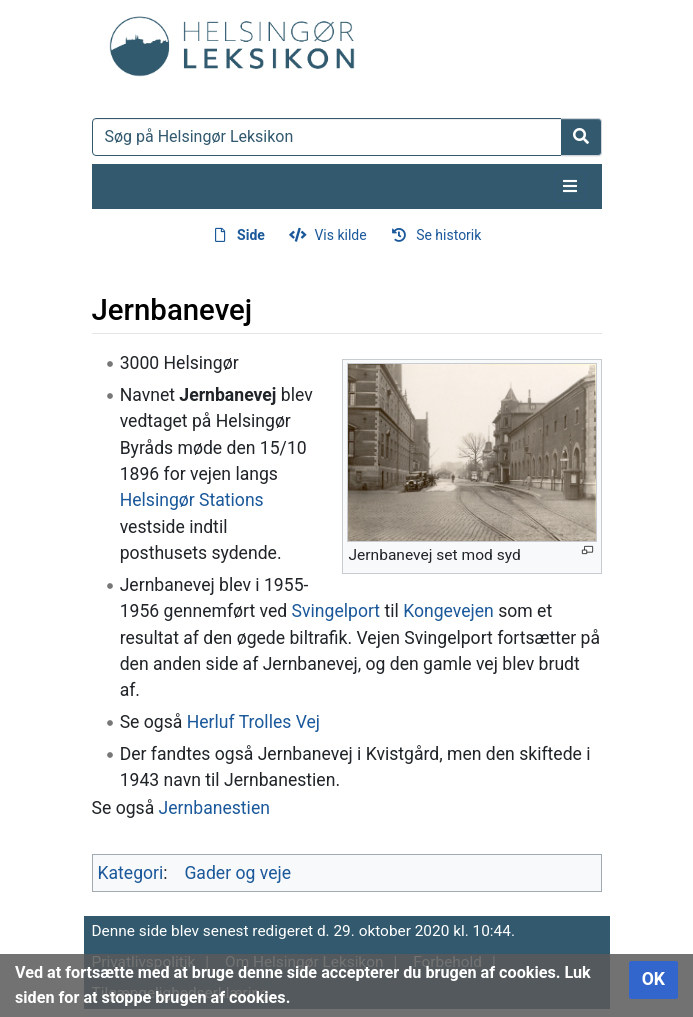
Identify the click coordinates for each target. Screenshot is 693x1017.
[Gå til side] (581, 137)
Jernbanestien (214, 808)
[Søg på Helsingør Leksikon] (327, 137)
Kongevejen (448, 611)
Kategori (131, 873)
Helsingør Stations (192, 500)
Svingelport (336, 611)
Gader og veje (237, 873)
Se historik (448, 235)
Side (251, 235)
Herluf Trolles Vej (253, 722)
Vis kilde (340, 235)
